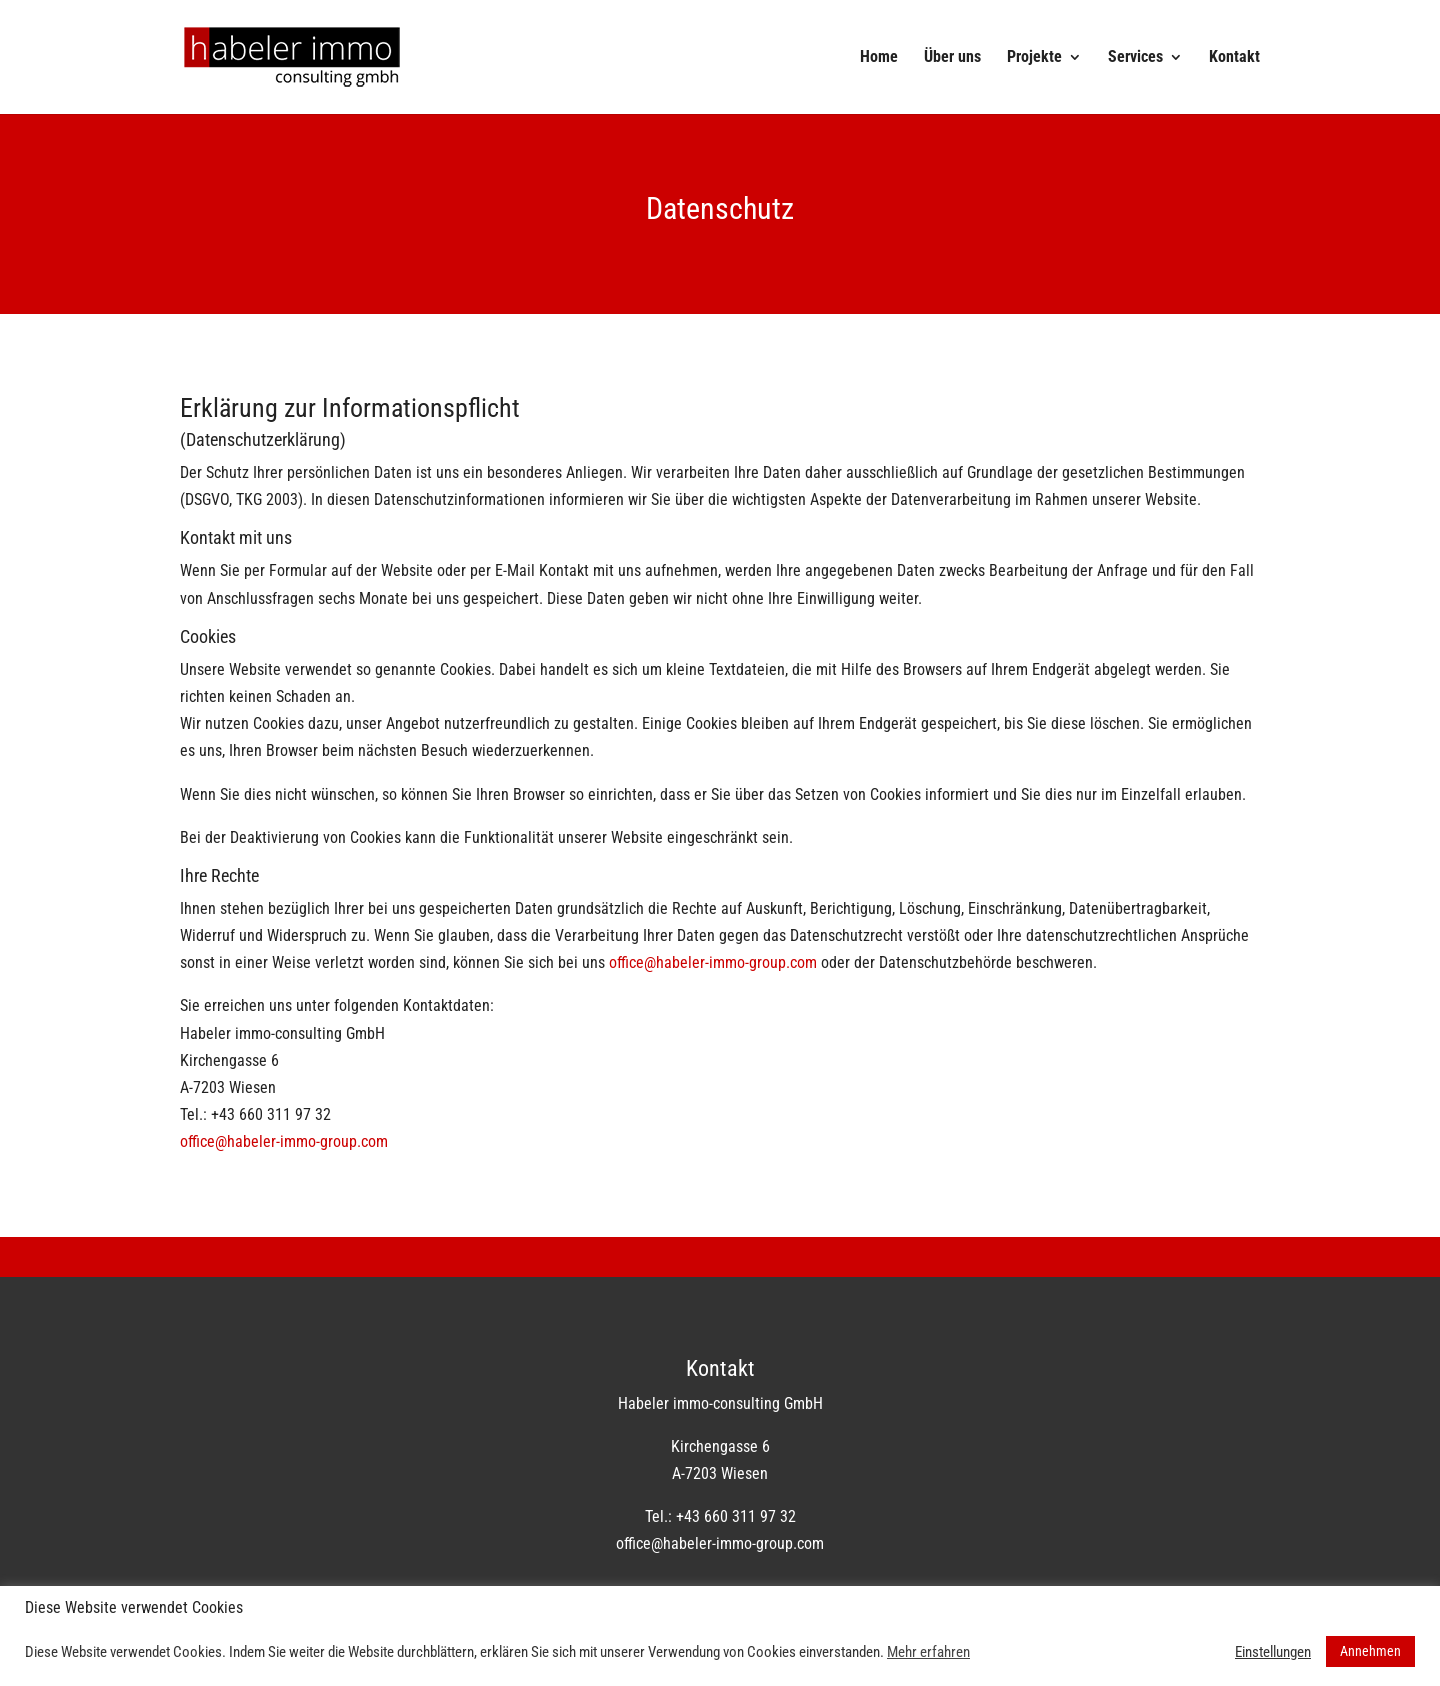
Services (1135, 58)
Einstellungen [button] (1273, 1652)
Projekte (1034, 58)
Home (879, 58)
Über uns (952, 58)
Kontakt (1234, 58)
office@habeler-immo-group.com (713, 962)
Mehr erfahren (928, 1652)
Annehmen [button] (1370, 1651)
